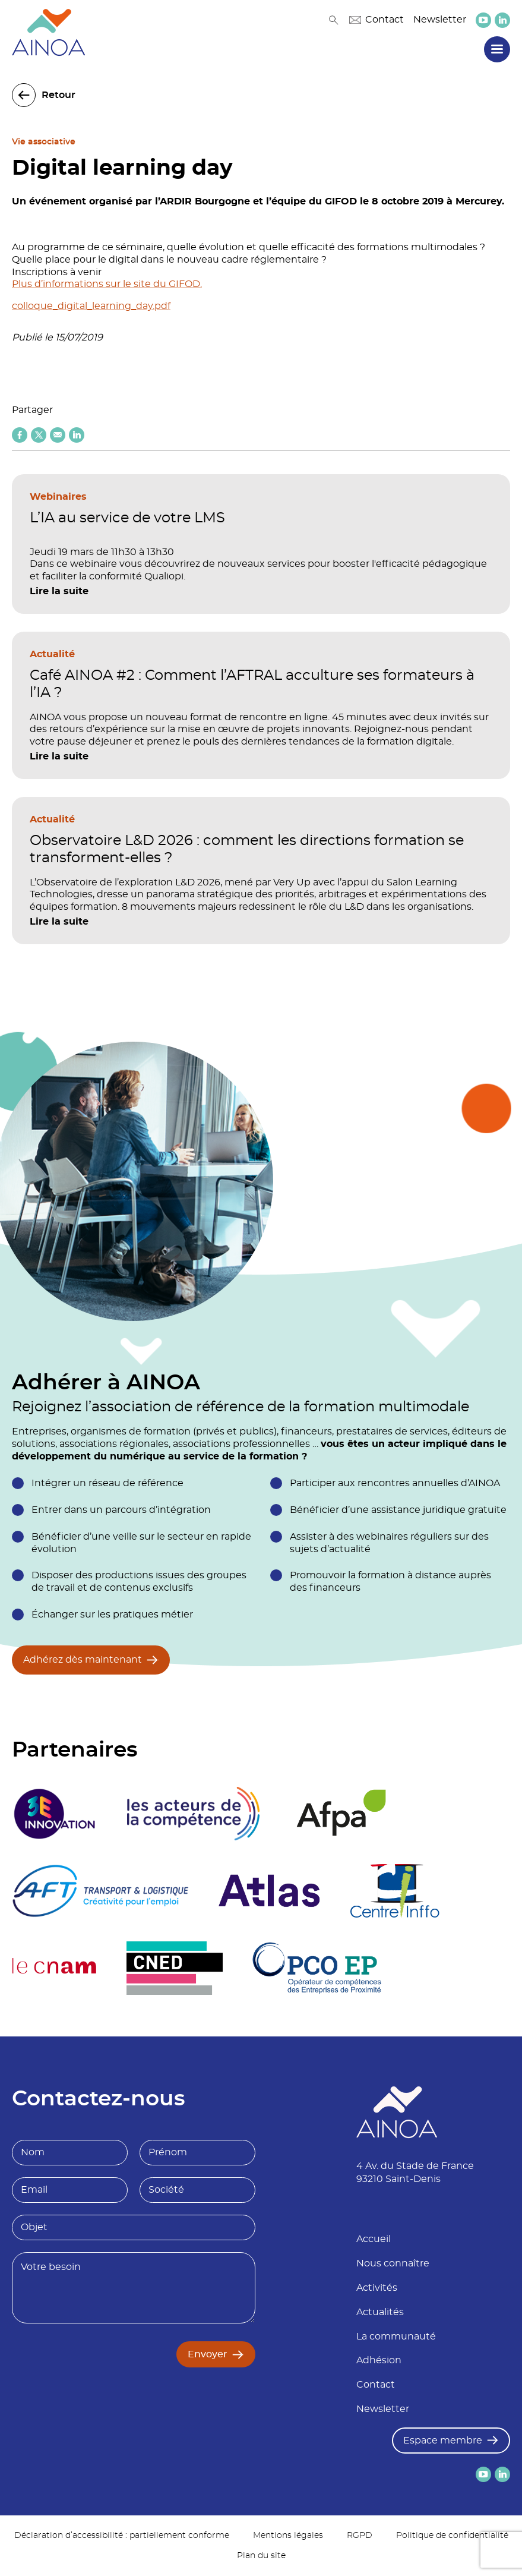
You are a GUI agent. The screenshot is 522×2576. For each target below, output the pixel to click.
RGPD (359, 2535)
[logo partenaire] (193, 1813)
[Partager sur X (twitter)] (38, 435)
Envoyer (207, 2354)
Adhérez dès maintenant (82, 1659)
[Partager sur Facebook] (19, 435)
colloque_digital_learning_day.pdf (91, 306)
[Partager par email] (57, 435)
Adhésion (378, 2360)
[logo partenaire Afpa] (340, 1813)
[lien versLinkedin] (502, 20)
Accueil (373, 2239)
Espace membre (442, 2440)
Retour (58, 95)
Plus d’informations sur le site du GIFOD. (107, 284)
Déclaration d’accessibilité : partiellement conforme (121, 2535)
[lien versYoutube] (483, 20)
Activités (376, 2288)
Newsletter (439, 19)
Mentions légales (288, 2535)
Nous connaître (392, 2263)
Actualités (380, 2312)
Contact (376, 19)
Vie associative (43, 142)
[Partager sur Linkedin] (76, 435)
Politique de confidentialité (452, 2535)
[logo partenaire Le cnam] (54, 1968)
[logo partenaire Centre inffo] (394, 1891)
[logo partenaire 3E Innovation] (54, 1813)
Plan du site (261, 2556)
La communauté (396, 2336)
